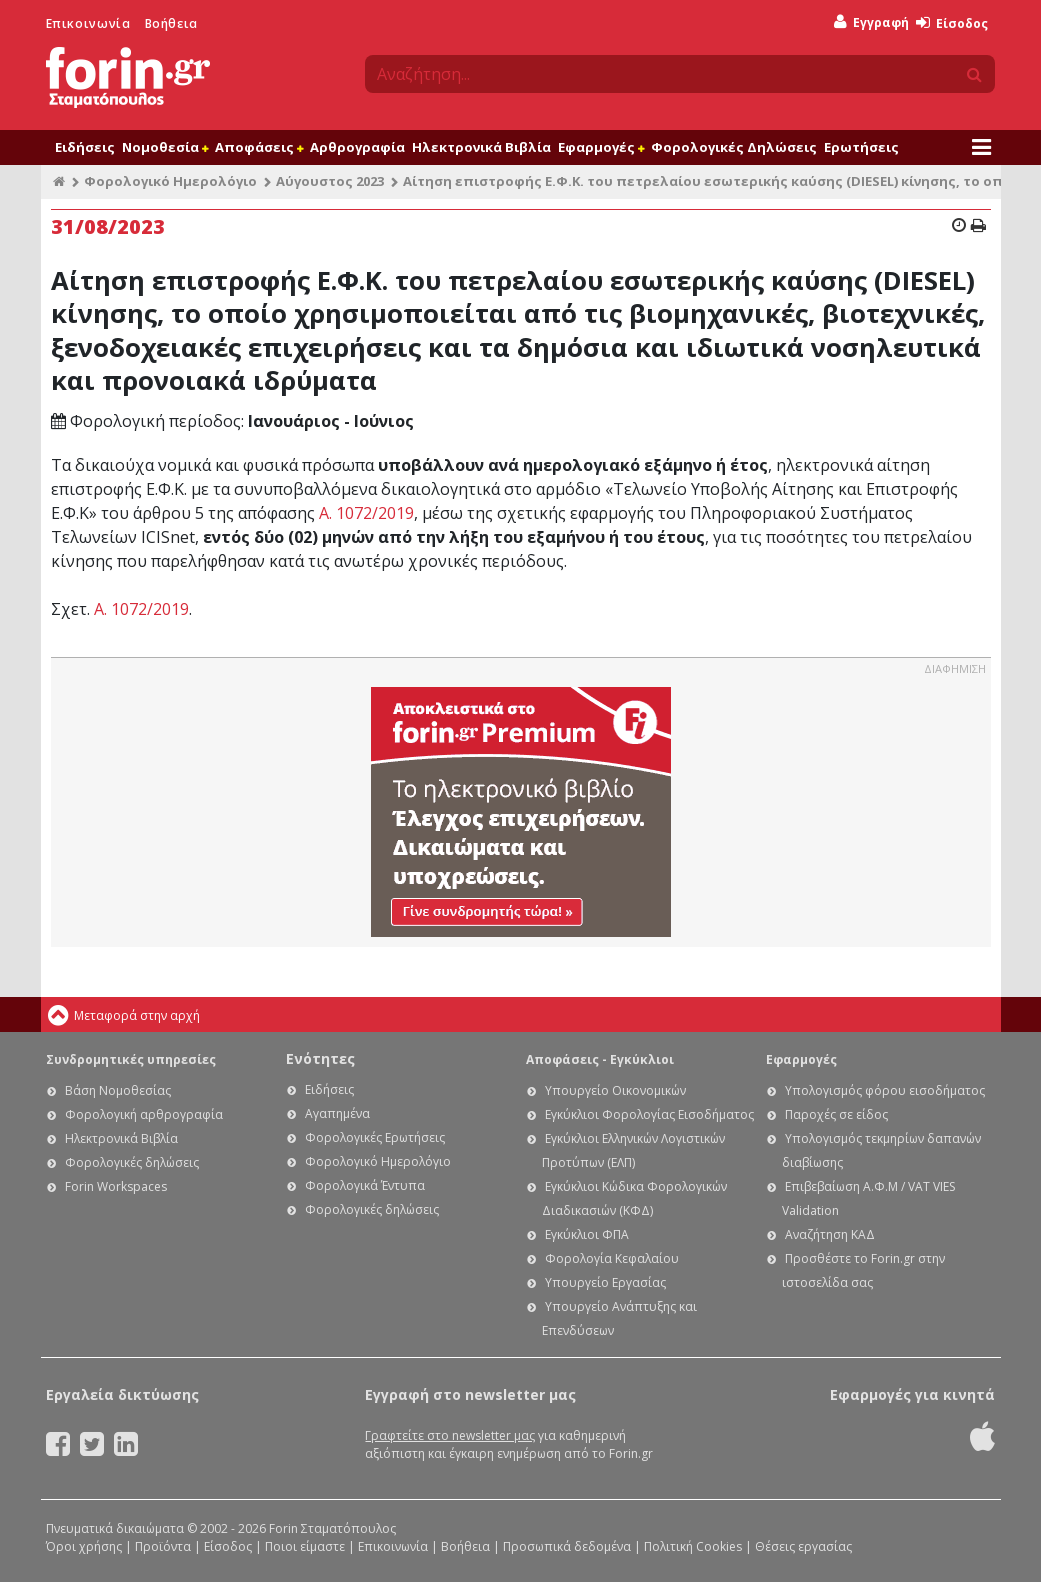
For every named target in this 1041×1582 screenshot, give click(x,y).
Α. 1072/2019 (366, 513)
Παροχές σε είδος (836, 1114)
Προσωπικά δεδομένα (567, 1546)
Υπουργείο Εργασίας (605, 1282)
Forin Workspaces (116, 1186)
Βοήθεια (171, 23)
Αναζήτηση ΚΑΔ (830, 1234)
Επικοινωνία (88, 23)
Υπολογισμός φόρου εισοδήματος (885, 1090)
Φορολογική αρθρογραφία (144, 1114)
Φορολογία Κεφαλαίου (612, 1258)
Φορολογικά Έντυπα (365, 1185)
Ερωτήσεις (861, 147)
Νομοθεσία (165, 147)
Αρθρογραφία (357, 147)
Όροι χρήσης (84, 1546)
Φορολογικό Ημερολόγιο (170, 181)
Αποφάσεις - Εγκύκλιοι (600, 1059)
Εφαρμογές (601, 147)
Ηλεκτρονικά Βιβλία (481, 147)
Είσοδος (952, 23)
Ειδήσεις (85, 147)
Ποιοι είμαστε (305, 1546)
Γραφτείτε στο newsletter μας (450, 1435)
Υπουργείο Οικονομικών (615, 1090)
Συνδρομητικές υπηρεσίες (131, 1059)
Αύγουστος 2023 (330, 181)
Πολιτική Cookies (693, 1546)
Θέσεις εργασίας (803, 1546)
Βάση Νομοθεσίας (118, 1090)
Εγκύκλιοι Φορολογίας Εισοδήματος (649, 1114)
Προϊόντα (163, 1546)
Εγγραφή (871, 22)
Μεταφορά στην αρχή (137, 1015)
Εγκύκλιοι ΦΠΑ (587, 1234)
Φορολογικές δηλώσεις (132, 1162)
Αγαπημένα (337, 1113)
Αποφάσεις (259, 147)
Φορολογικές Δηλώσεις (734, 147)
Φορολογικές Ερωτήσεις (375, 1137)
